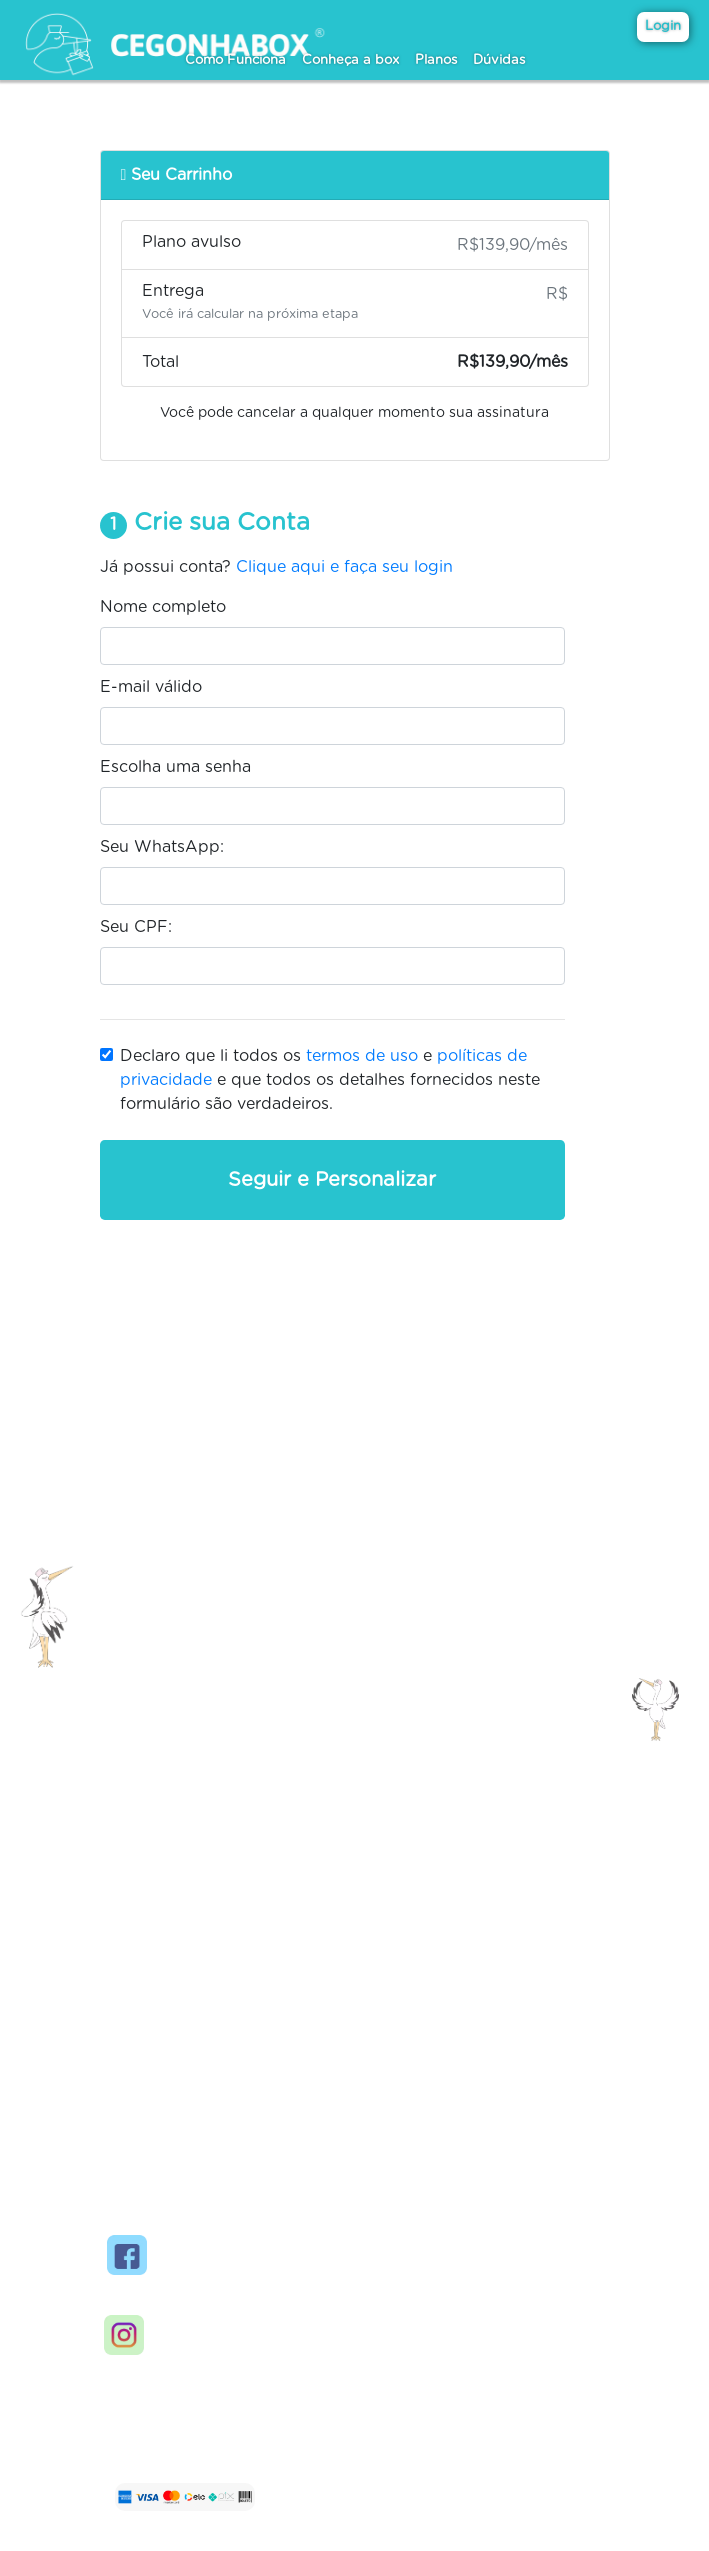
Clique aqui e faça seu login (344, 567)
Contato (199, 1914)
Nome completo (163, 607)
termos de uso (362, 1056)
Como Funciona (235, 60)
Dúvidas (499, 60)
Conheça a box (350, 60)
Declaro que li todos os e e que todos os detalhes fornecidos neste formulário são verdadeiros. (330, 1080)
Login (663, 26)
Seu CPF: (136, 927)
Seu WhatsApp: (162, 847)
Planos (436, 60)
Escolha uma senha (175, 767)
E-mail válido (151, 687)
